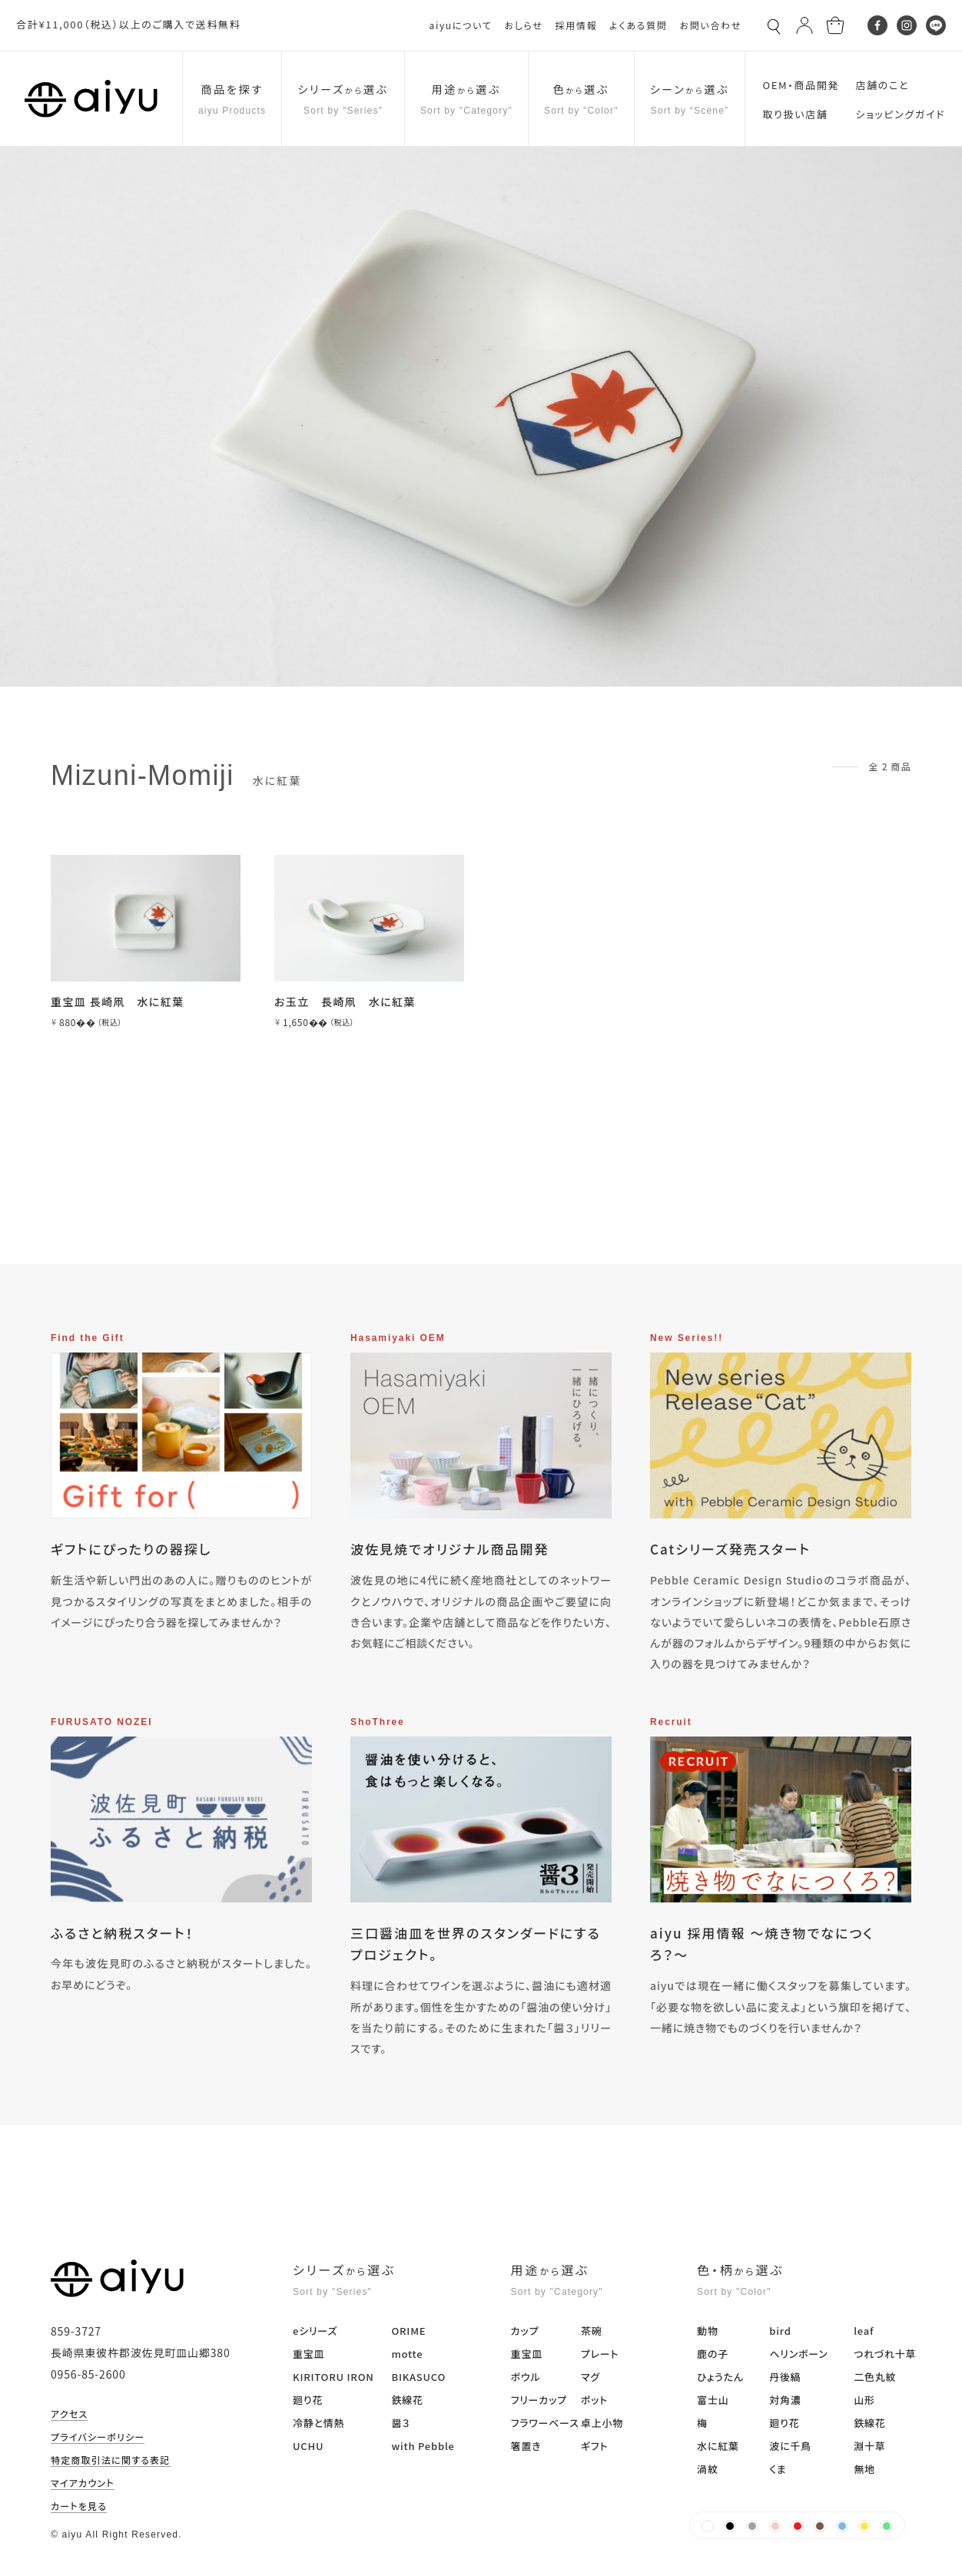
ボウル (526, 2376)
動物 (707, 2330)
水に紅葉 (718, 2446)
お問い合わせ (710, 24)
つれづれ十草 (885, 2353)
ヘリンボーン (798, 2353)
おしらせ (523, 24)
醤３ (400, 2422)
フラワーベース (545, 2422)
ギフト (594, 2446)
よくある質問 (638, 24)
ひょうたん (720, 2376)
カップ (525, 2330)
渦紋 (707, 2469)
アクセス (69, 2414)
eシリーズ (315, 2330)
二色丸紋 (875, 2376)
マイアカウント (82, 2483)
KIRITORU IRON (333, 2376)
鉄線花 (407, 2399)
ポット (594, 2399)
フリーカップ (539, 2399)
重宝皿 (308, 2353)
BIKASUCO (418, 2376)
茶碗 (591, 2330)
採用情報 (576, 24)
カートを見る (79, 2507)
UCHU (308, 2446)
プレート (600, 2353)
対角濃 (785, 2399)
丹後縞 (785, 2376)
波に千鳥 (790, 2446)
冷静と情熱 (318, 2422)
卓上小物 (602, 2422)
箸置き (526, 2446)
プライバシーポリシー (97, 2437)
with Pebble (422, 2446)
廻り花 (308, 2399)
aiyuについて (461, 24)
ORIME (408, 2330)
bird (780, 2330)
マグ (590, 2376)
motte (407, 2353)
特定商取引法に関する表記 (111, 2460)
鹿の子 (712, 2353)
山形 (864, 2399)
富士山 (712, 2399)
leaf (864, 2330)
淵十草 (869, 2446)
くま (777, 2469)
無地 (864, 2469)
